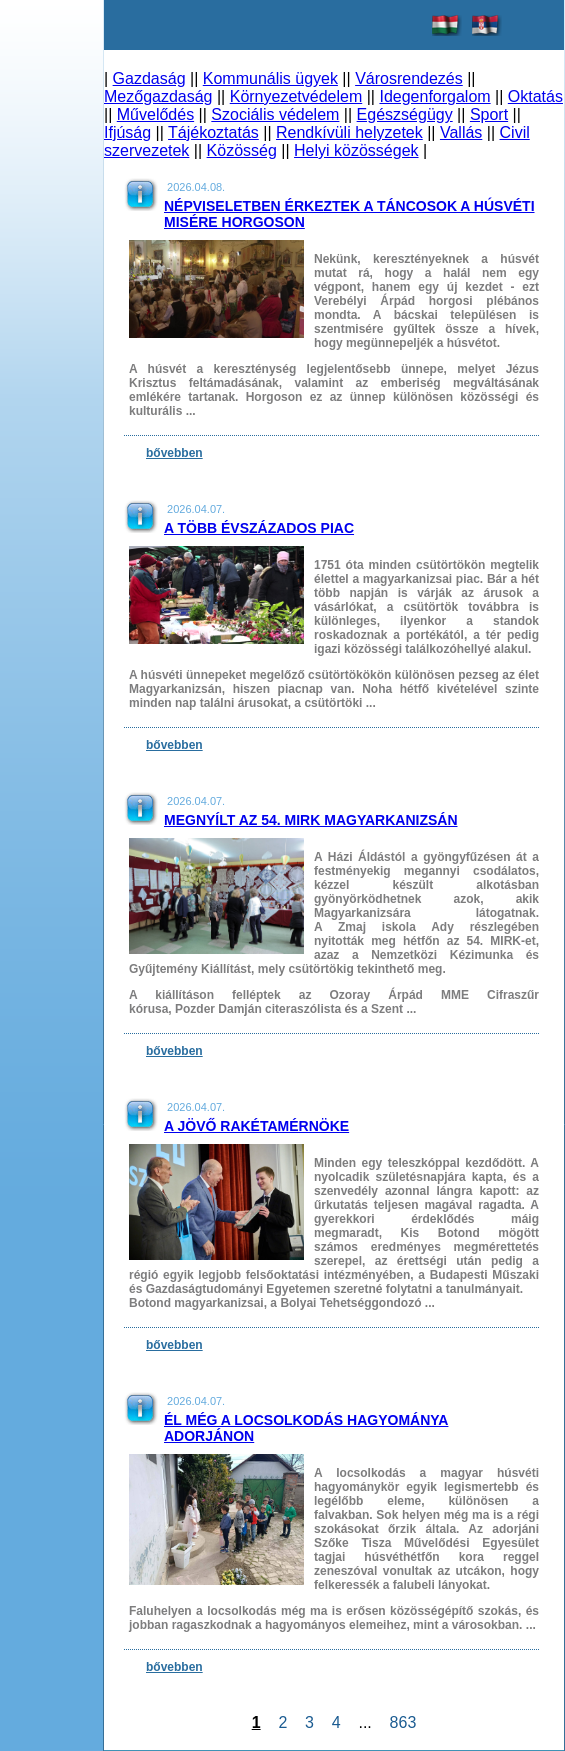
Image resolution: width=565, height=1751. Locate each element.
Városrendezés (409, 78)
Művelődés (155, 114)
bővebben (174, 453)
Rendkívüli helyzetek (349, 132)
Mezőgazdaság (158, 96)
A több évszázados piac (259, 528)
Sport (489, 114)
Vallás (461, 132)
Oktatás (535, 96)
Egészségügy (405, 114)
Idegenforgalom (434, 96)
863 (403, 1722)
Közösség (242, 150)
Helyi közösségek (356, 150)
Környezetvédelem (296, 96)
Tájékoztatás (213, 132)
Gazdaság (149, 78)
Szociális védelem (275, 114)
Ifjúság (127, 132)
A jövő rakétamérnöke (256, 1126)
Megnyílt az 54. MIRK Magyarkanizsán (311, 820)
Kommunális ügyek (270, 78)
